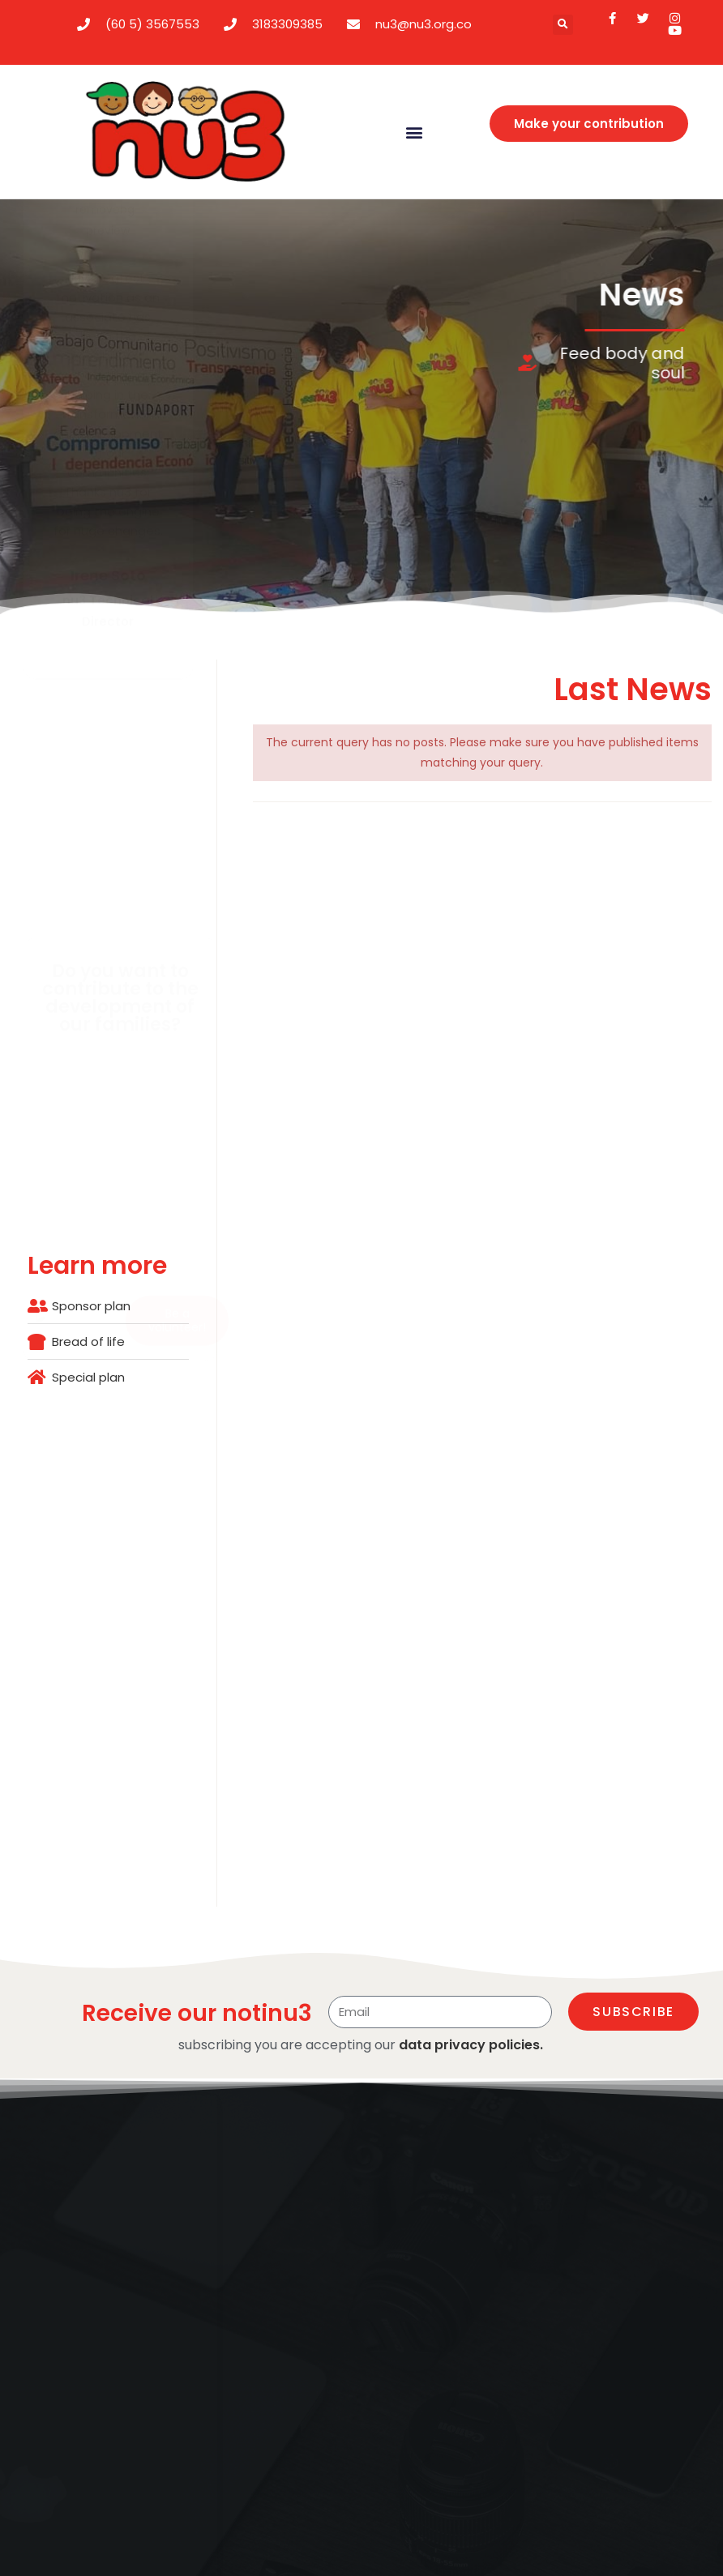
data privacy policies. (471, 2045)
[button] (563, 25)
